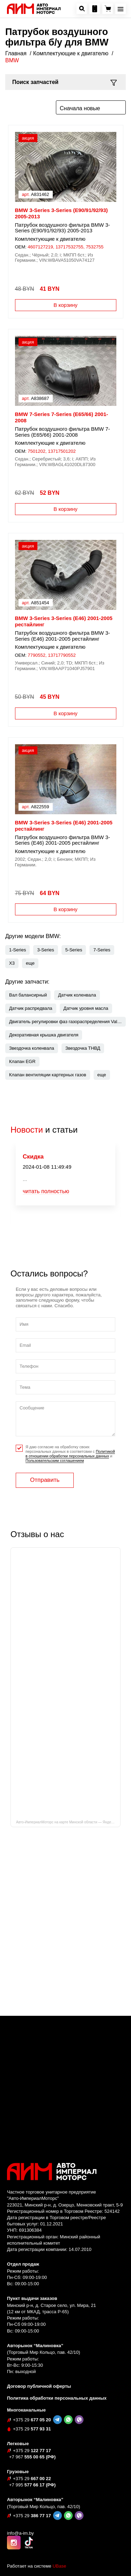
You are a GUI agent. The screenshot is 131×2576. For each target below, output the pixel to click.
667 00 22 (32, 2478)
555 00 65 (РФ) (32, 2456)
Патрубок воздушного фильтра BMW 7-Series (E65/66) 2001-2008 (62, 432)
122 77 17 (32, 2450)
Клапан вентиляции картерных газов (47, 1074)
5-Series (73, 949)
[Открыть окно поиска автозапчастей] (82, 8)
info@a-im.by (20, 2533)
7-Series (101, 949)
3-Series (45, 949)
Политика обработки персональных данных (57, 2398)
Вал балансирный (28, 995)
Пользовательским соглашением (55, 1460)
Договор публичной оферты (39, 2386)
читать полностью (46, 1192)
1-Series (17, 949)
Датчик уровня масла (86, 1008)
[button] (30, 963)
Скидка (33, 1156)
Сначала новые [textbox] (80, 108)
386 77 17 (32, 2515)
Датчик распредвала (30, 1008)
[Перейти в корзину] (107, 8)
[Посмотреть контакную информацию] (94, 8)
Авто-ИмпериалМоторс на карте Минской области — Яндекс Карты (68, 1822)
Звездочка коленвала (31, 1048)
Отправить (44, 1480)
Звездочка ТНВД (82, 1048)
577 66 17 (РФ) (32, 2484)
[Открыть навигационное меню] (120, 8)
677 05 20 (32, 2419)
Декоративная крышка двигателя (43, 1034)
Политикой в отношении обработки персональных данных (70, 1453)
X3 (12, 963)
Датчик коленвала (77, 995)
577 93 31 (32, 2428)
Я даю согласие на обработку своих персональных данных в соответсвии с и (70, 1454)
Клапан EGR (22, 1061)
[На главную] (34, 8)
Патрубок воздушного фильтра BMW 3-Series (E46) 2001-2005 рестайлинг (62, 636)
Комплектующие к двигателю (50, 239)
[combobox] (91, 107)
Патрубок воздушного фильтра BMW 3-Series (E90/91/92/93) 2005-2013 (62, 228)
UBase (59, 2566)
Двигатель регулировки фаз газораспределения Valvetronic (67, 1021)
